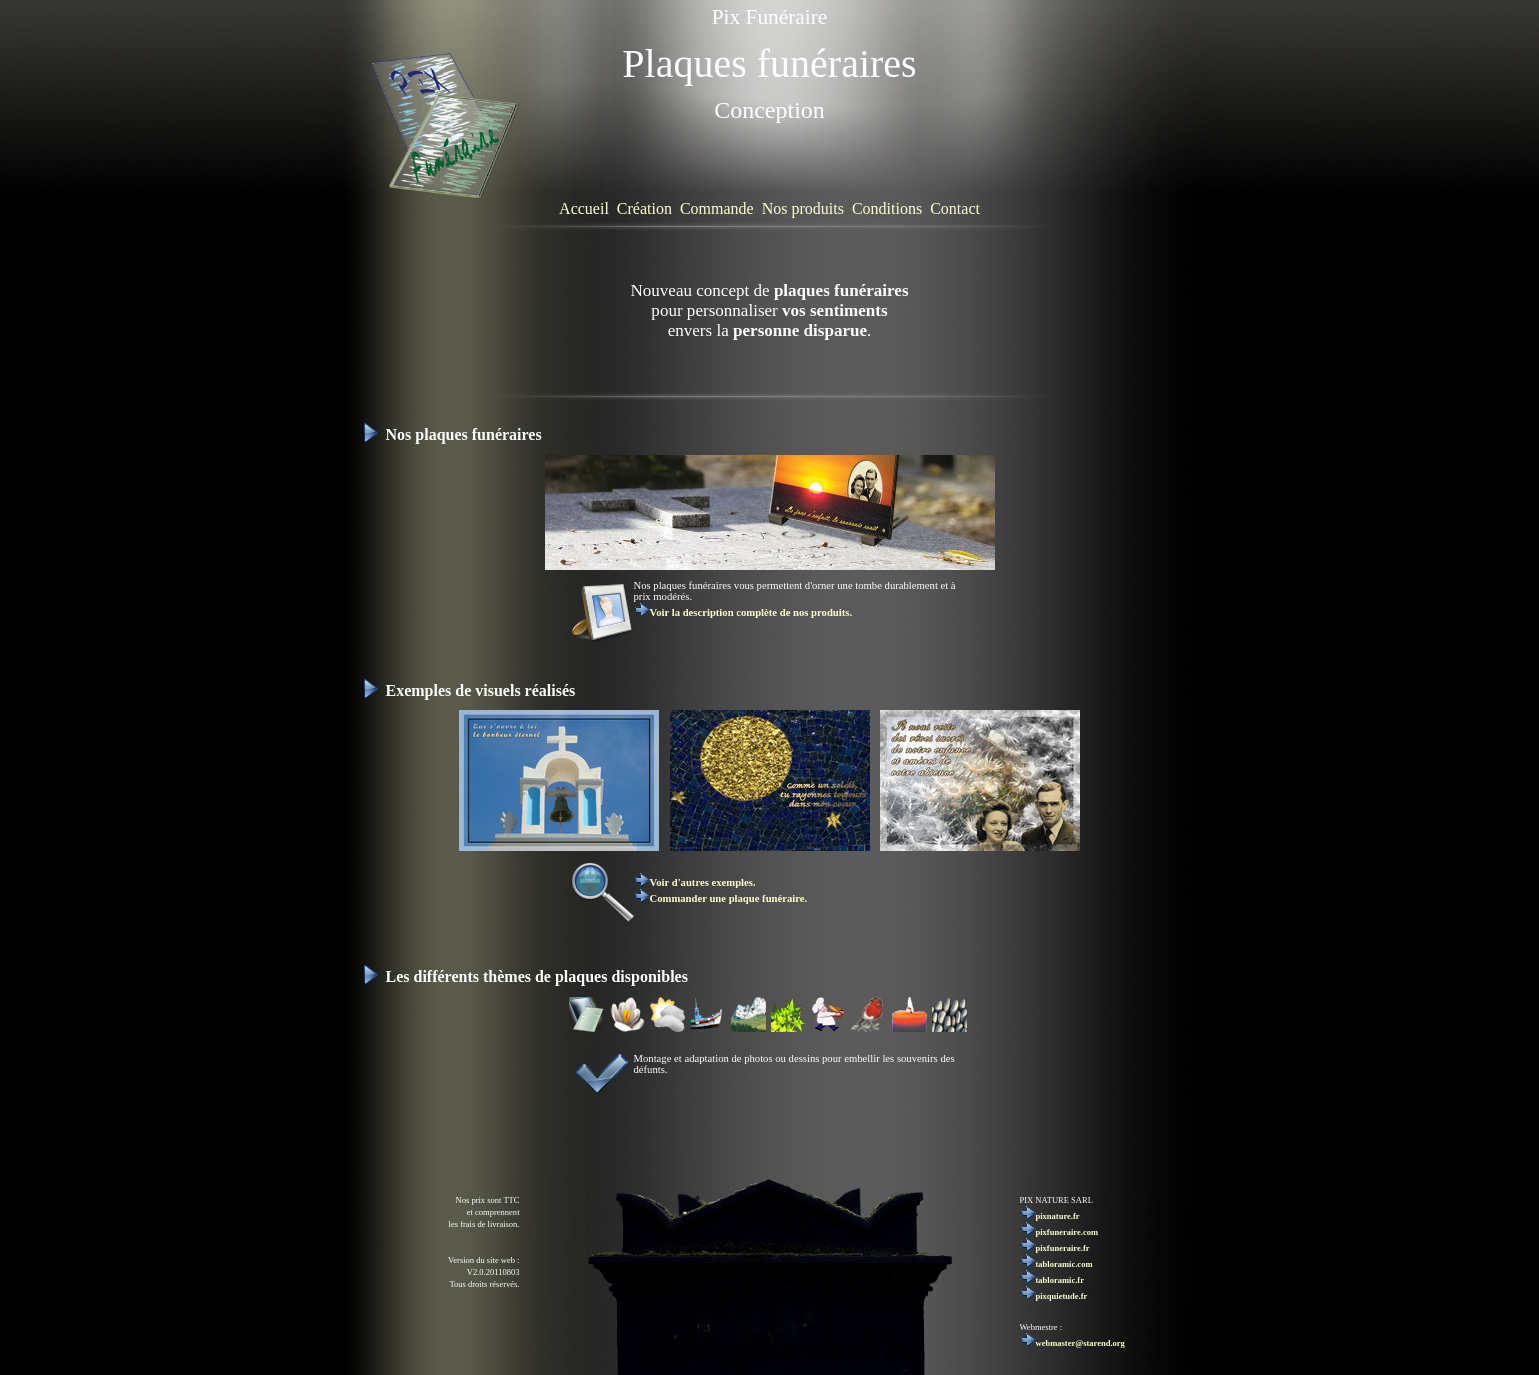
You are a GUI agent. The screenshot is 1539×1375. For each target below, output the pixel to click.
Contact (955, 208)
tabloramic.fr (1052, 1280)
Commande (717, 208)
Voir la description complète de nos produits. (743, 612)
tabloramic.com (1056, 1264)
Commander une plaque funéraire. (721, 898)
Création (644, 208)
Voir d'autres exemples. (695, 882)
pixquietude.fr (1054, 1296)
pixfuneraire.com (1059, 1232)
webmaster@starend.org (1072, 1343)
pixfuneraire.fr (1055, 1248)
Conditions (887, 208)
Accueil (584, 208)
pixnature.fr (1050, 1216)
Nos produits (803, 208)
